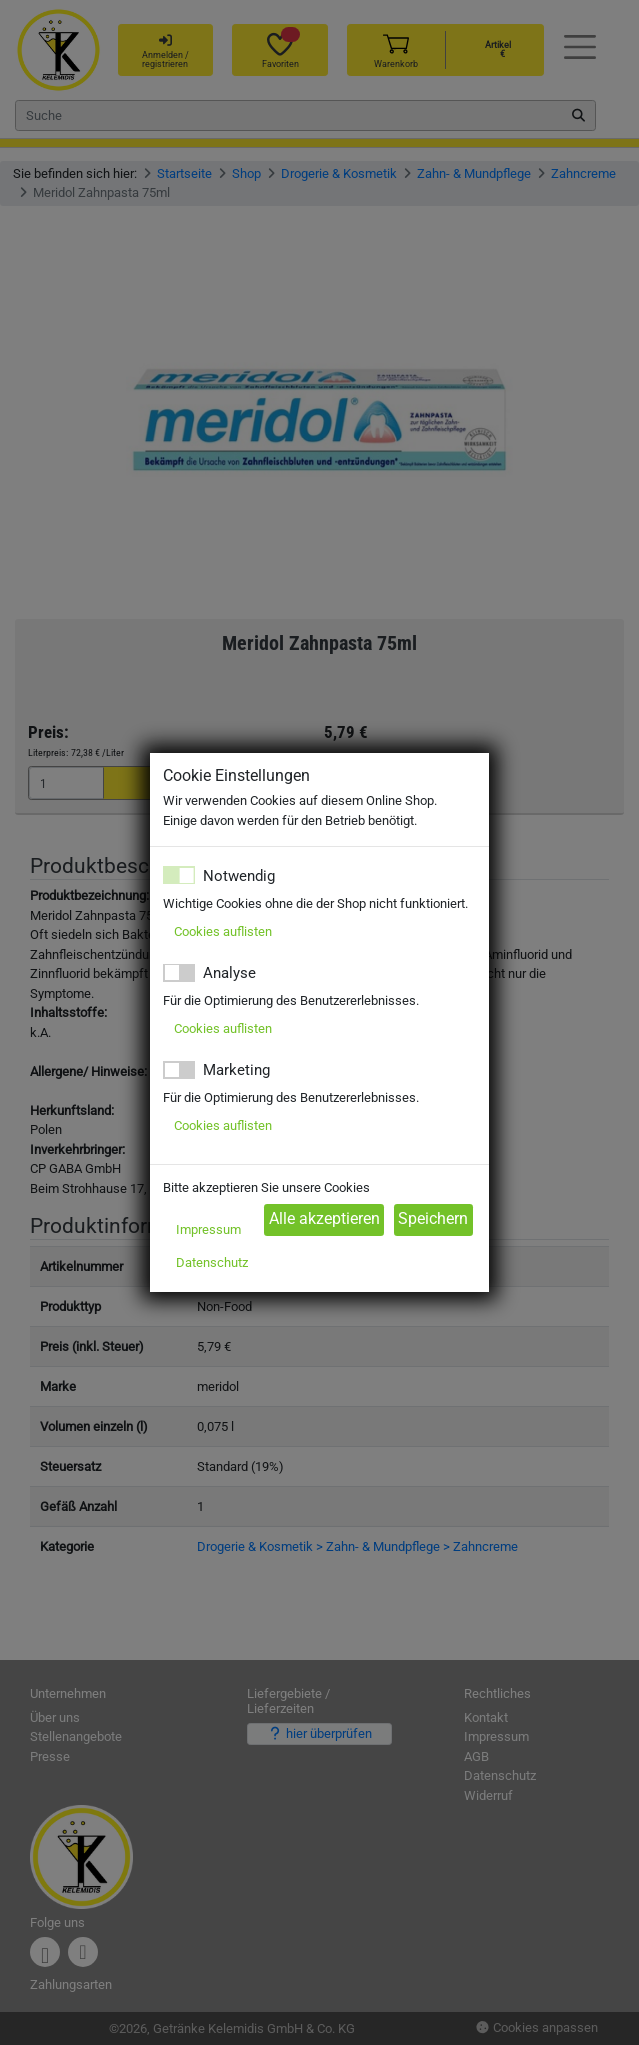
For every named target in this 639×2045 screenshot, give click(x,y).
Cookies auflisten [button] (223, 931)
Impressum (208, 1229)
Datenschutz (212, 1262)
